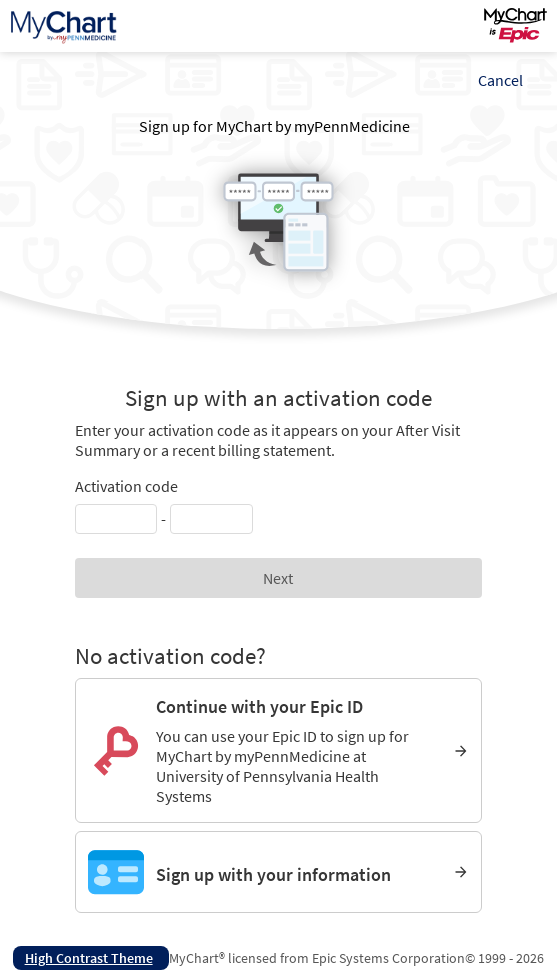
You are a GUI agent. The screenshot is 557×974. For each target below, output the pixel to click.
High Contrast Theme (89, 958)
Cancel (500, 80)
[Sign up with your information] (279, 872)
